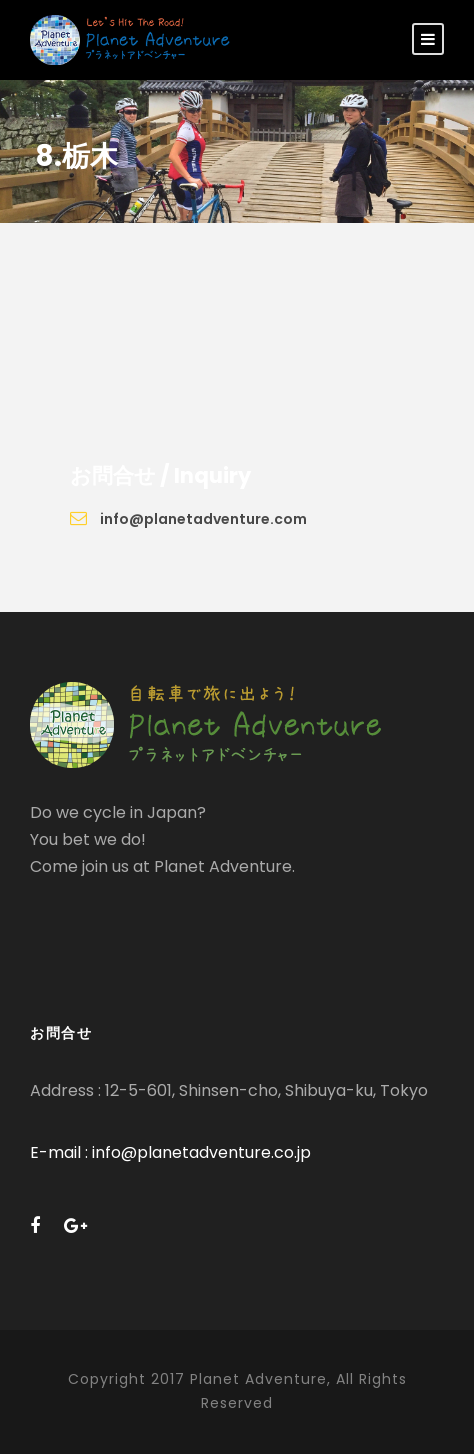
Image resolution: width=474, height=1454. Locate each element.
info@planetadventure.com (203, 519)
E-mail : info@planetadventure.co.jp (170, 1152)
